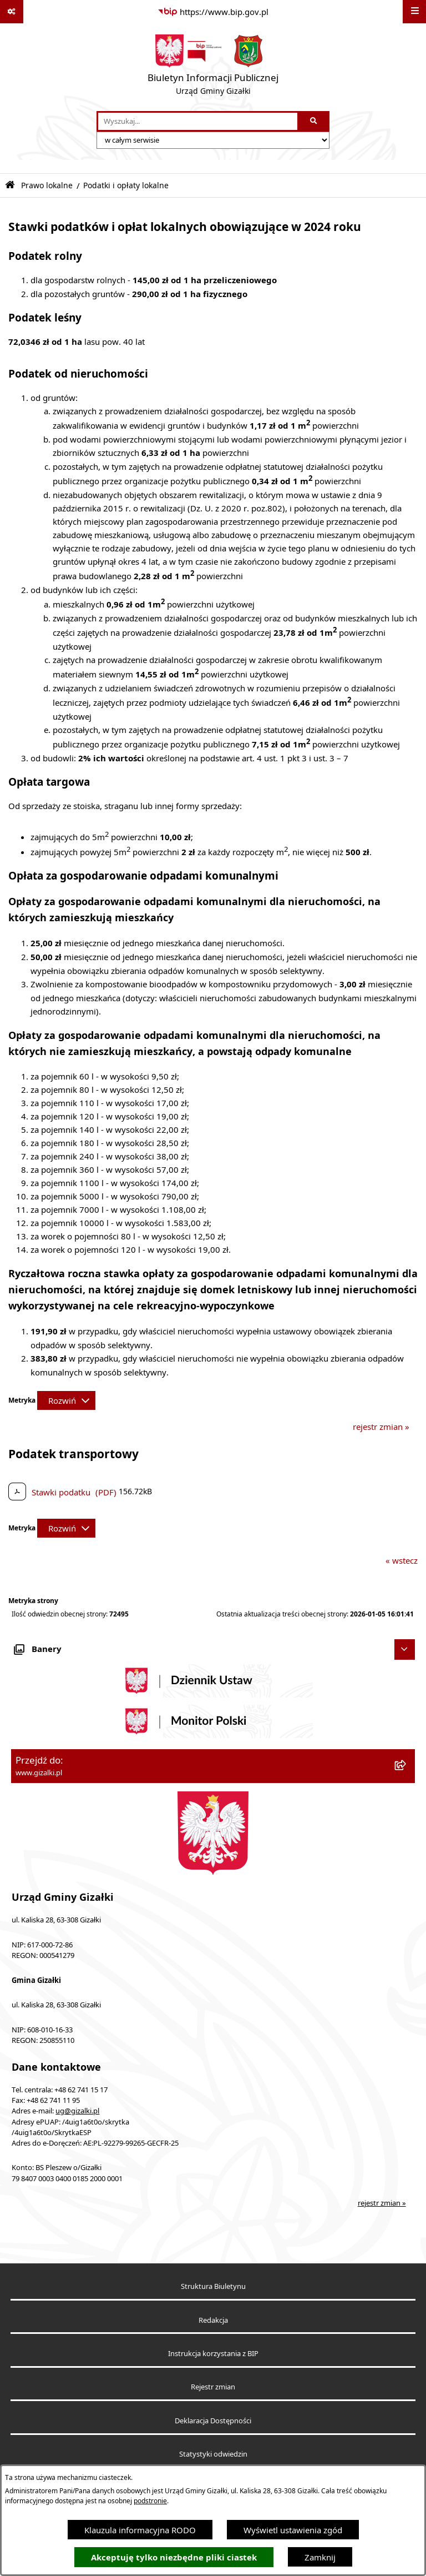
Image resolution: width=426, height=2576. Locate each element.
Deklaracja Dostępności (213, 2421)
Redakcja (213, 2320)
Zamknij (320, 2557)
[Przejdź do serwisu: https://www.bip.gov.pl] (213, 11)
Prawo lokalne (47, 185)
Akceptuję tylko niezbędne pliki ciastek (174, 2557)
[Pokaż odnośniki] (11, 11)
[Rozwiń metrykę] (66, 1400)
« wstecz (402, 1560)
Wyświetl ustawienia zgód (293, 2529)
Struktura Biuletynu (213, 2286)
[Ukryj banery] (404, 1649)
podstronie (150, 2500)
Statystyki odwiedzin (213, 2454)
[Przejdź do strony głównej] (213, 67)
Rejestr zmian (213, 2387)
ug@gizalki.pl (77, 2111)
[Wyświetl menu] (414, 11)
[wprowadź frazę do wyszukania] (198, 121)
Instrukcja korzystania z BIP (213, 2353)
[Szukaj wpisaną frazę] (314, 121)
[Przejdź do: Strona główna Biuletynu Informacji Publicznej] (10, 185)
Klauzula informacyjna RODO (140, 2529)
